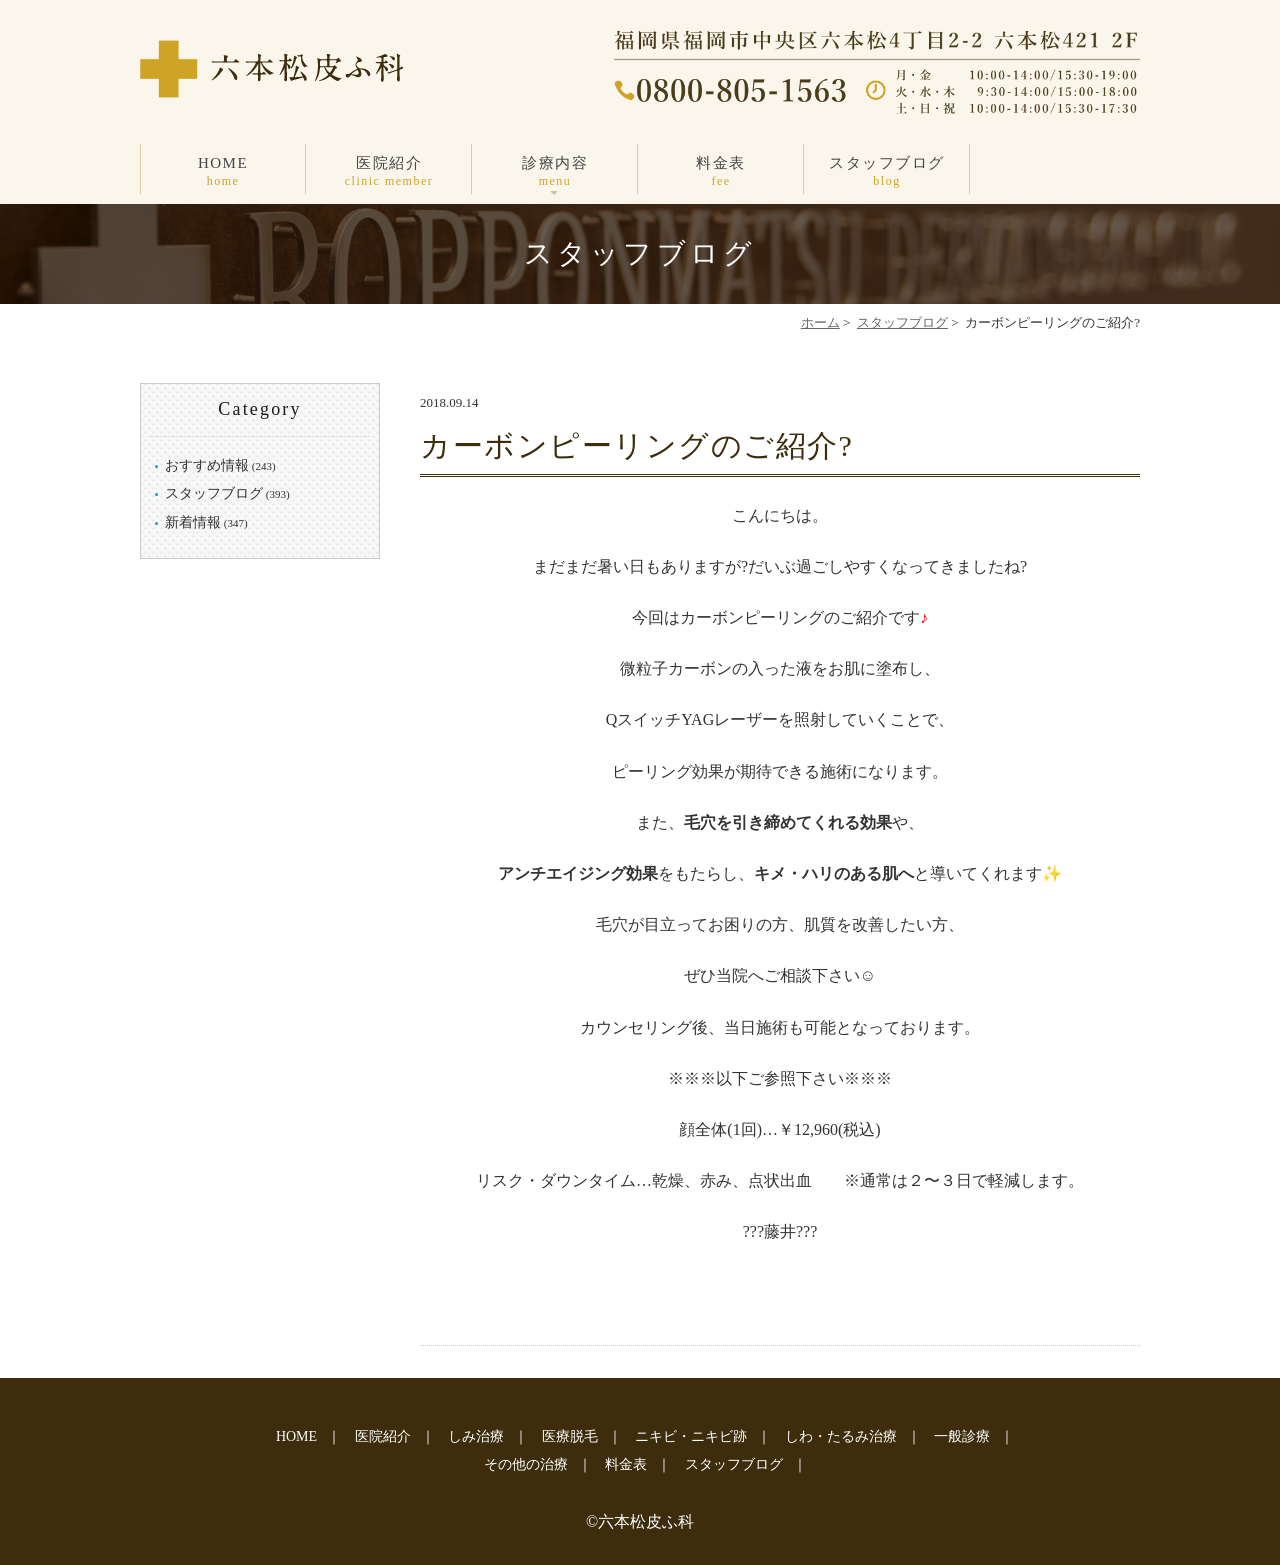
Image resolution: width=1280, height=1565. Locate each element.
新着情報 (193, 522)
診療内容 (555, 172)
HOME (223, 172)
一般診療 (962, 1436)
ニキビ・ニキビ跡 (691, 1436)
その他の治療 (526, 1464)
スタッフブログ (887, 172)
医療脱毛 (570, 1436)
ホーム (820, 322)
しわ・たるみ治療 (841, 1436)
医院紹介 (389, 172)
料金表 (721, 172)
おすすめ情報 (207, 465)
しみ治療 (476, 1436)
